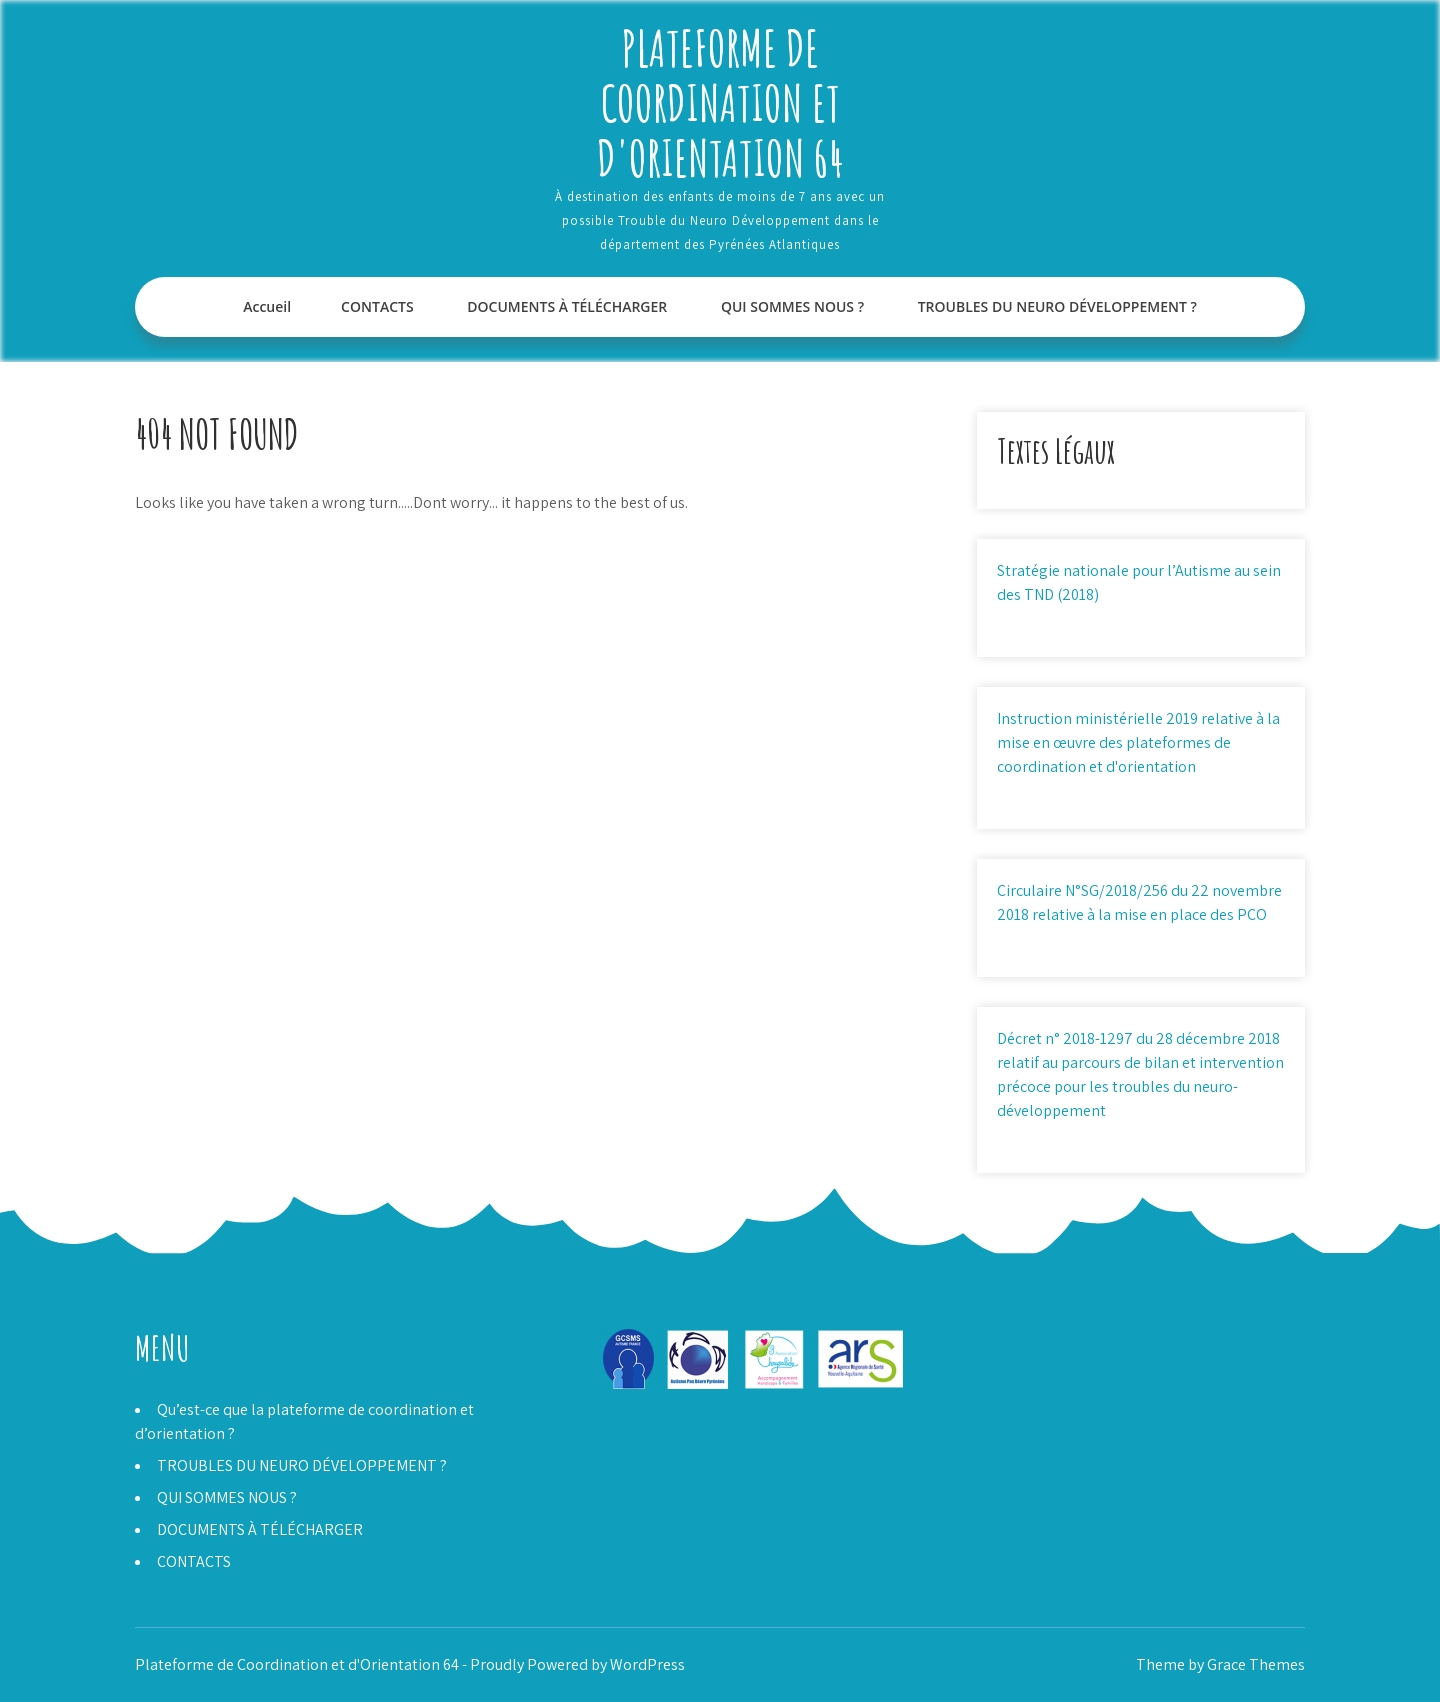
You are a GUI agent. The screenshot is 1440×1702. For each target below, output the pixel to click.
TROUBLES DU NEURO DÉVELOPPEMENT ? (1057, 306)
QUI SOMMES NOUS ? (792, 306)
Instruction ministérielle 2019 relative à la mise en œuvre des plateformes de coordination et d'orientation (1138, 742)
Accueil (267, 306)
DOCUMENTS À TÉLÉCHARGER (567, 306)
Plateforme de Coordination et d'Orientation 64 (720, 102)
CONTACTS (377, 306)
